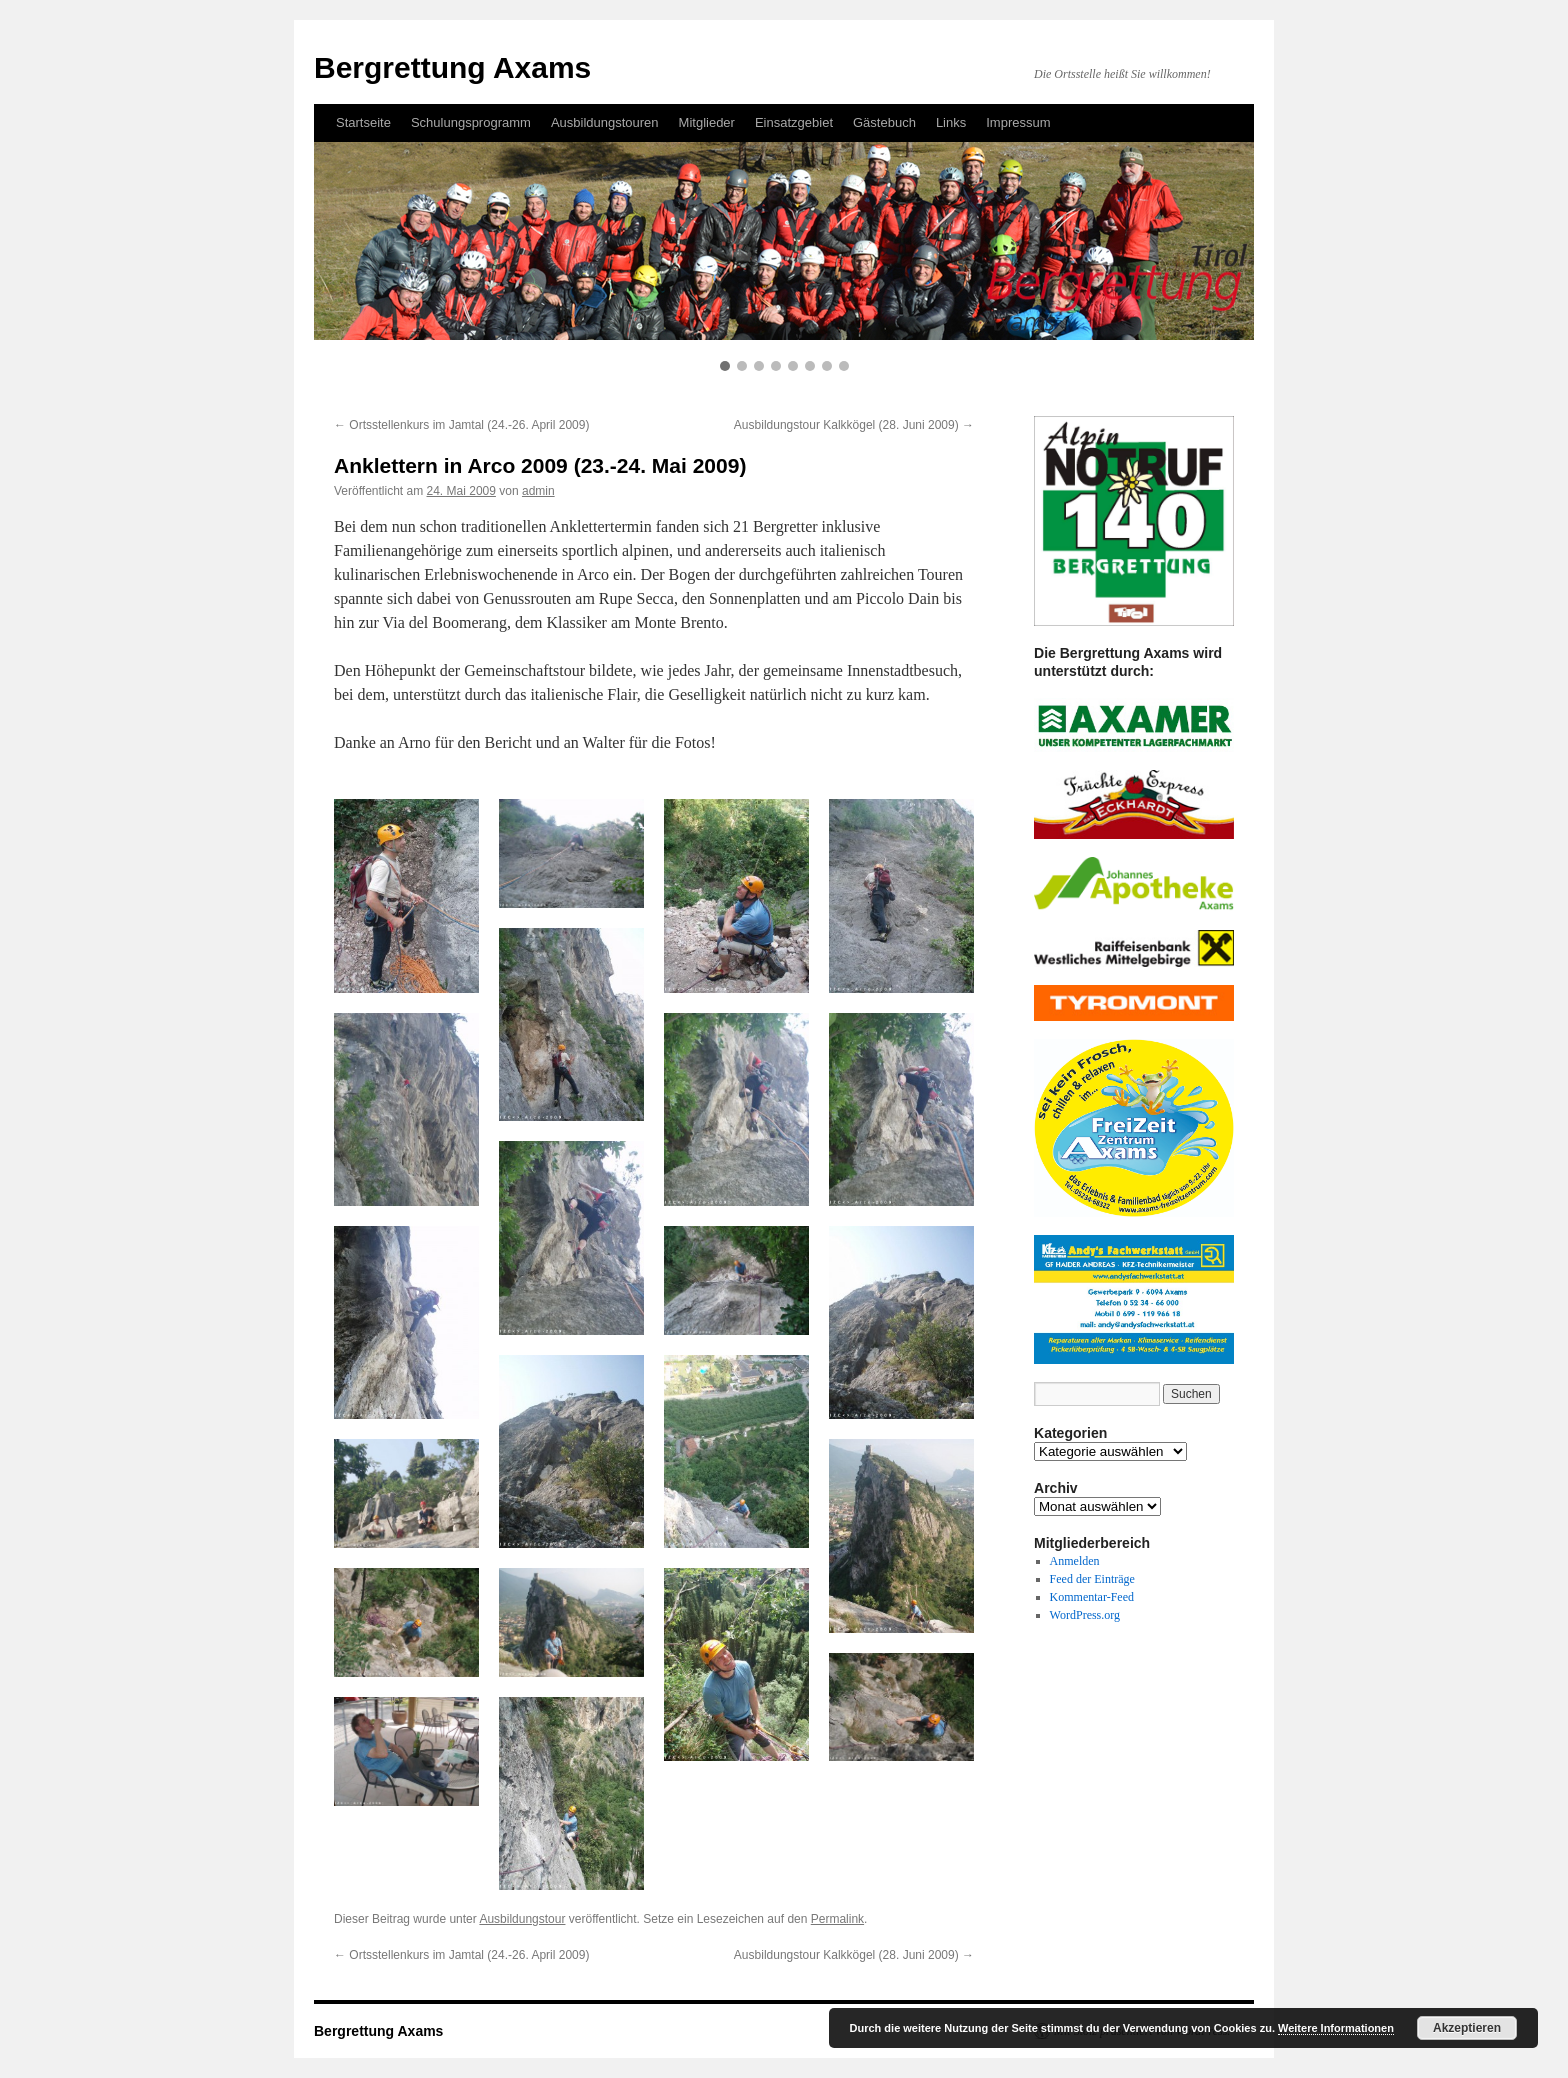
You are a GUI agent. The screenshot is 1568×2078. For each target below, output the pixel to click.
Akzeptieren (1467, 2028)
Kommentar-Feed (1092, 1597)
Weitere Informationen (1336, 2028)
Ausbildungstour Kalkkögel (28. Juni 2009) (854, 425)
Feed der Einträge (1092, 1579)
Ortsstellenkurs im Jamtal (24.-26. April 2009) (461, 425)
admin (538, 491)
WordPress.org (1085, 1615)
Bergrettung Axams (378, 2031)
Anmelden (1075, 1561)
